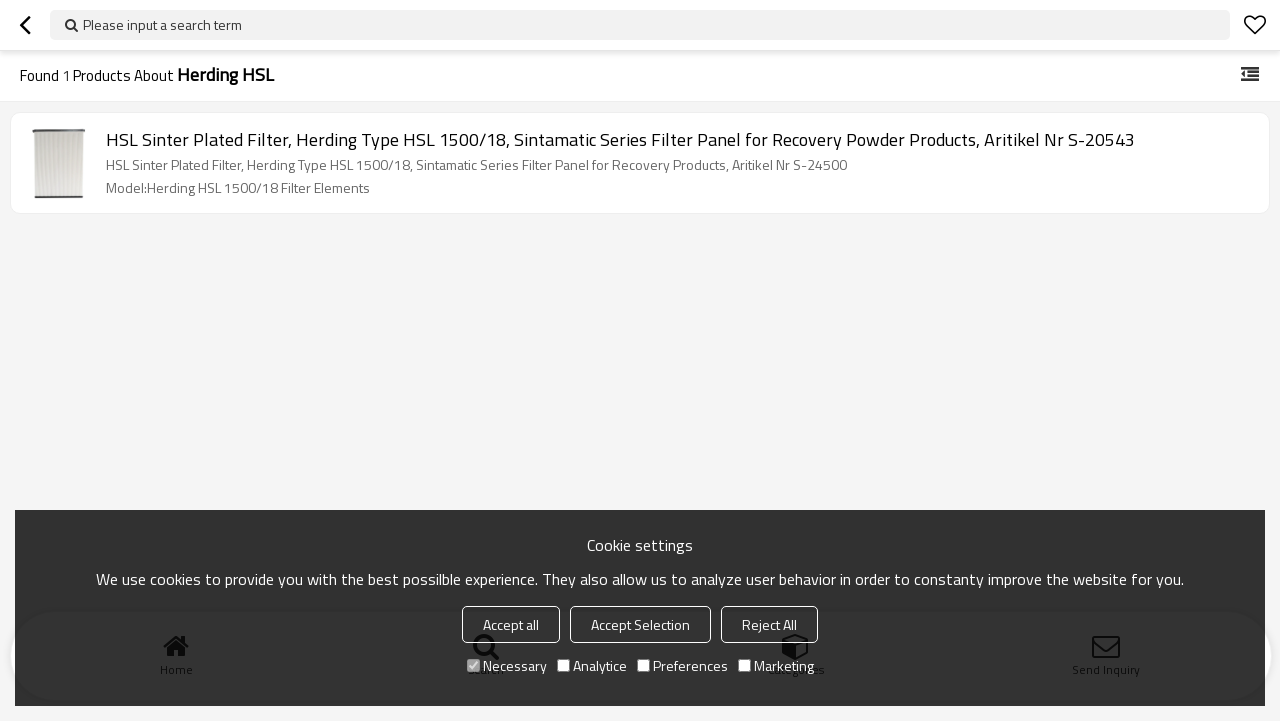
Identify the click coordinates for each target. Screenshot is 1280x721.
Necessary (507, 665)
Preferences (682, 665)
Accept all (511, 624)
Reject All (769, 624)
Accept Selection (640, 624)
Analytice (592, 665)
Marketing (776, 665)
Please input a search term (162, 24)
